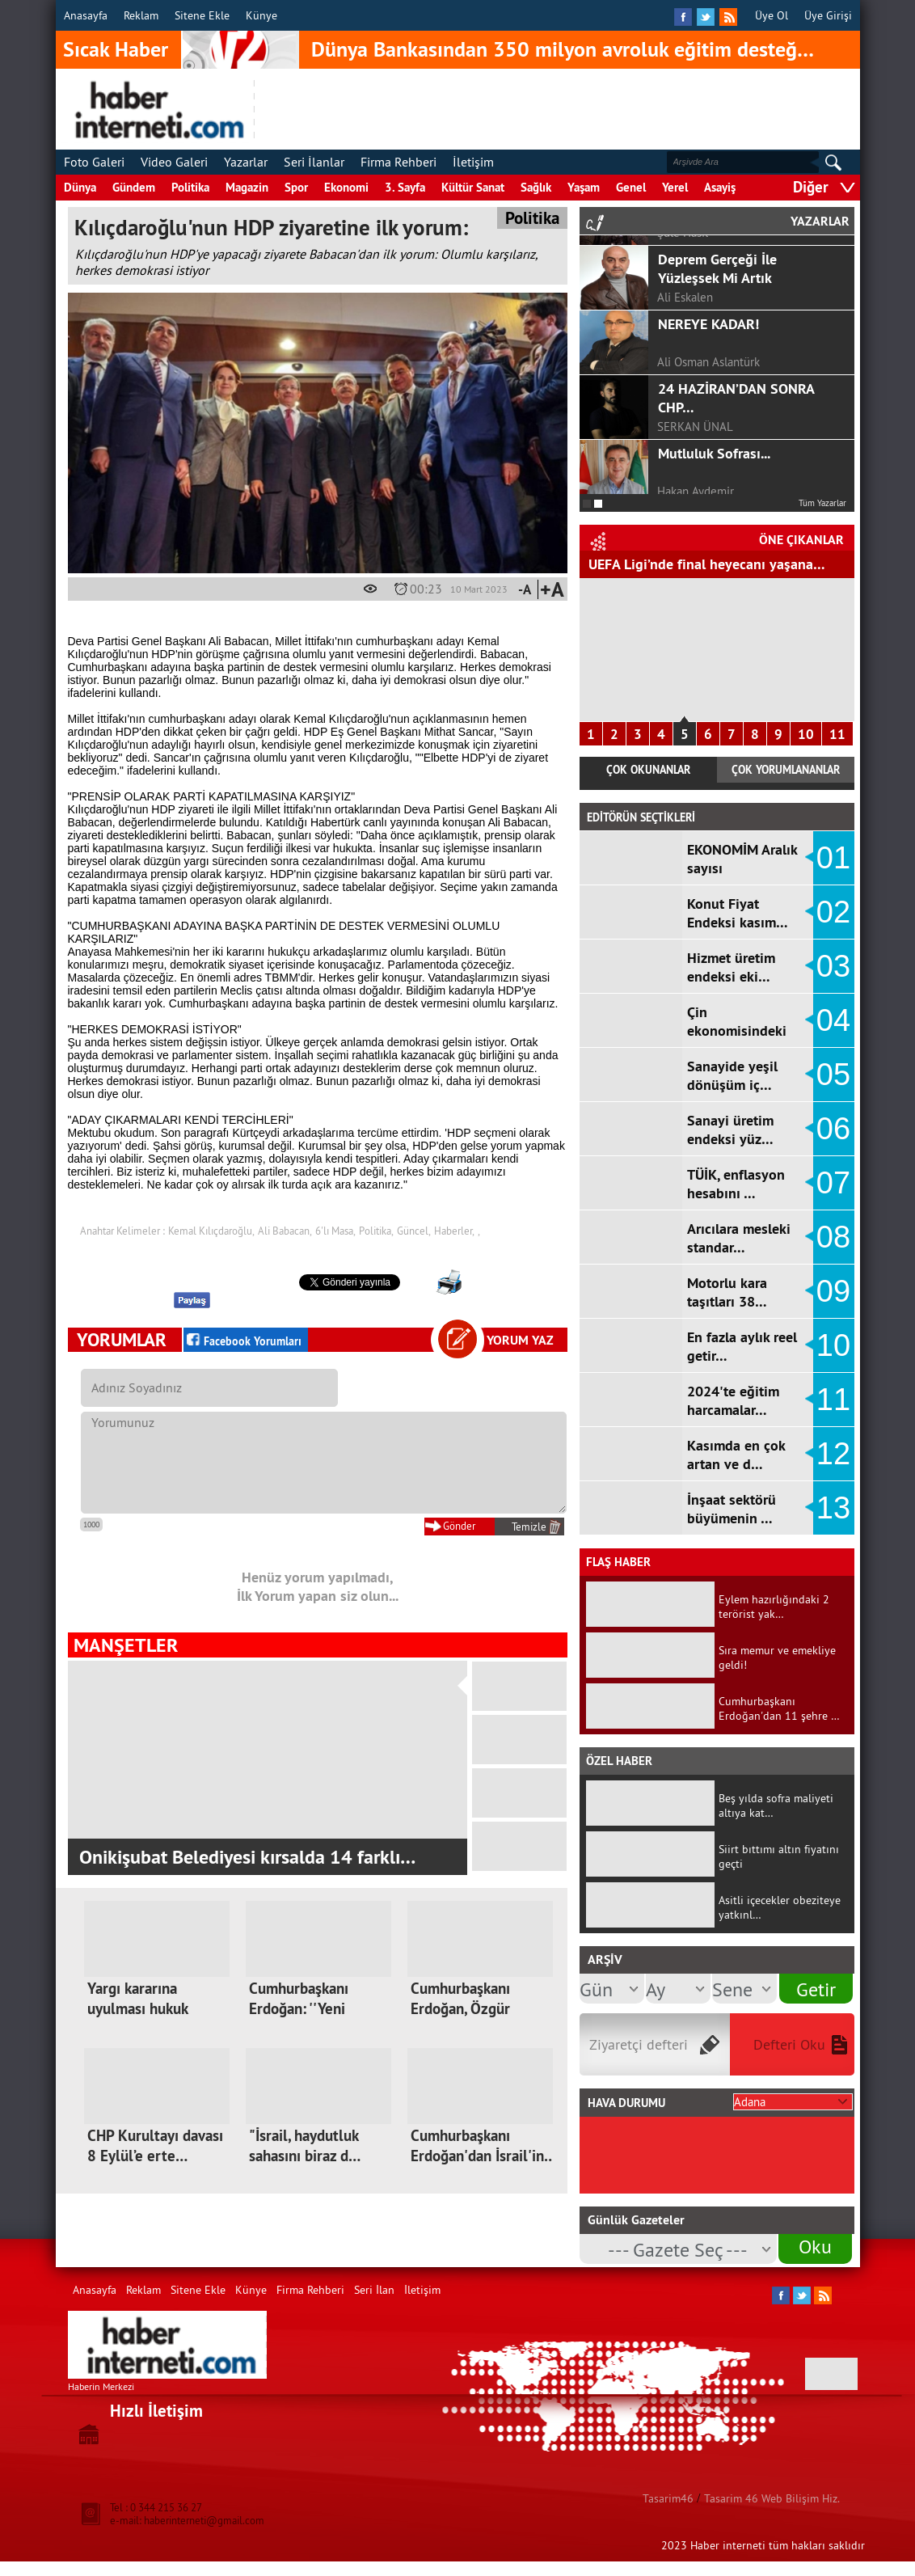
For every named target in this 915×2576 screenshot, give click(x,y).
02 (833, 912)
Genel (631, 187)
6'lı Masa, (335, 1230)
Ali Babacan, (285, 1230)
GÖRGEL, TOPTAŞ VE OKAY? (742, 248)
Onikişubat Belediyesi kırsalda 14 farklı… (247, 1856)
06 (833, 1129)
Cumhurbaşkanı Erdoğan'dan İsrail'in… (483, 2146)
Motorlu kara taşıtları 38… (727, 1292)
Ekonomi (346, 187)
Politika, (376, 1230)
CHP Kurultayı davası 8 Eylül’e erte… (155, 2146)
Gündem (133, 187)
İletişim (473, 162)
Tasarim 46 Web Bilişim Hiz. (772, 2498)
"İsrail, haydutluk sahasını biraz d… (305, 2146)
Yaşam (583, 187)
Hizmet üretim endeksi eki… (731, 967)
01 (833, 858)
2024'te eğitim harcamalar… (733, 1400)
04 (833, 1020)
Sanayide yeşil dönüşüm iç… (732, 1075)
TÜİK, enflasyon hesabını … (736, 1183)
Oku (815, 2246)
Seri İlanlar (314, 162)
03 (833, 966)
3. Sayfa (405, 187)
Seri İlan (374, 2290)
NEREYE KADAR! (708, 442)
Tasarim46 (668, 2498)
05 (833, 1075)
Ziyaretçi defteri (638, 2044)
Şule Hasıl (682, 351)
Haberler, (454, 1230)
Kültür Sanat (472, 187)
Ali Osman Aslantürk (708, 480)
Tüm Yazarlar (822, 503)
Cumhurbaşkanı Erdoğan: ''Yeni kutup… (298, 2008)
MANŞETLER (126, 1645)
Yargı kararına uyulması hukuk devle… (137, 2008)
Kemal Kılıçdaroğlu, (211, 1230)
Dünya (80, 187)
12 (833, 1454)
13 (833, 1508)
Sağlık (536, 187)
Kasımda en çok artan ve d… (736, 1454)
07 (833, 1183)
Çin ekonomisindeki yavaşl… (736, 1030)
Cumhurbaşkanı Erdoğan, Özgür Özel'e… (460, 2008)
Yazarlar (246, 162)
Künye (261, 15)
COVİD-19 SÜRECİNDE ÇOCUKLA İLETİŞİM (726, 322)
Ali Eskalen (685, 416)
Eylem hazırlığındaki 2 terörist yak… (774, 1606)
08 (833, 1237)
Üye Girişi (828, 15)
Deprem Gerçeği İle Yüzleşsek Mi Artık (717, 387)
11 (837, 734)
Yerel (675, 187)
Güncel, (414, 1230)
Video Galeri (174, 162)
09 (833, 1291)
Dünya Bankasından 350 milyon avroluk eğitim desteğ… (562, 49)
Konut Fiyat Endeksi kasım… (737, 912)
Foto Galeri (94, 162)
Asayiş (720, 187)
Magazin (247, 187)
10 (806, 734)
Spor (296, 187)
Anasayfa (86, 15)
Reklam (141, 15)
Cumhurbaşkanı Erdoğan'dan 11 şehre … (779, 1708)
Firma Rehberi (398, 162)
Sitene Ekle (202, 15)
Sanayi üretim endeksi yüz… (730, 1129)
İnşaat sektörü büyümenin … (731, 1508)
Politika (190, 187)
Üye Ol (771, 15)
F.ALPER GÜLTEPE (703, 286)
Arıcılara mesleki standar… (739, 1237)
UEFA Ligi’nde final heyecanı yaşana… (706, 564)
